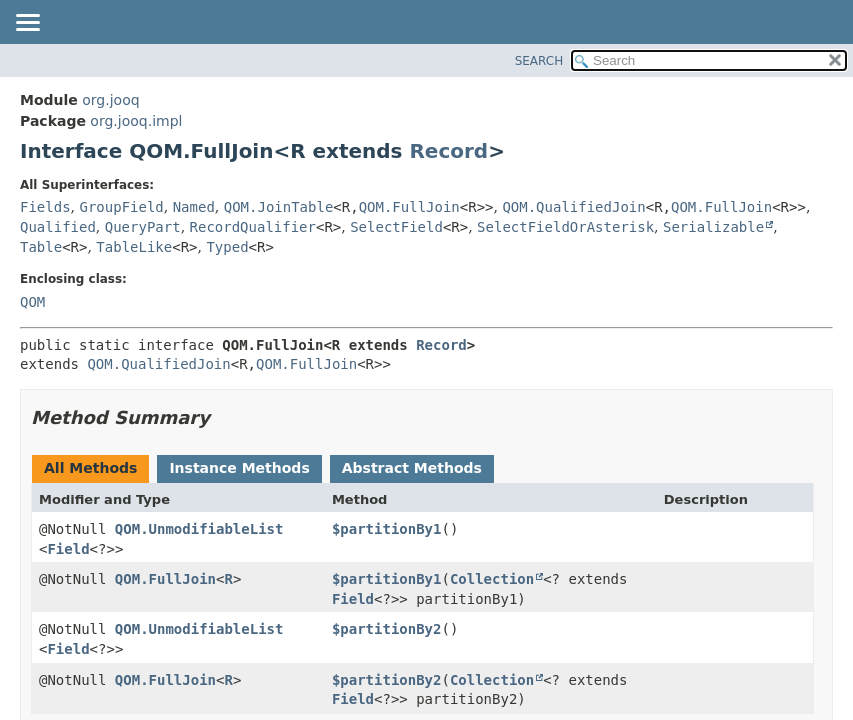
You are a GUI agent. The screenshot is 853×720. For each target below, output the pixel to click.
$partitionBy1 (387, 529)
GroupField (121, 207)
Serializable (713, 227)
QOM (32, 302)
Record (448, 151)
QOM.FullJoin (409, 207)
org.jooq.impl (136, 121)
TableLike (134, 247)
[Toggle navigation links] (27, 24)
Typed (227, 247)
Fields (45, 207)
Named (194, 207)
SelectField (396, 227)
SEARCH (539, 61)
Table (41, 247)
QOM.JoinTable (279, 207)
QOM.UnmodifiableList (199, 529)
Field (68, 549)
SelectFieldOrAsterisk (565, 227)
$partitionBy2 (387, 629)
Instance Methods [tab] (239, 468)
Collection (492, 579)
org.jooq (110, 100)
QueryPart (143, 227)
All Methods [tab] (90, 468)
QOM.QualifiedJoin (573, 207)
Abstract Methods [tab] (412, 468)
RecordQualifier (253, 227)
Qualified (58, 227)
